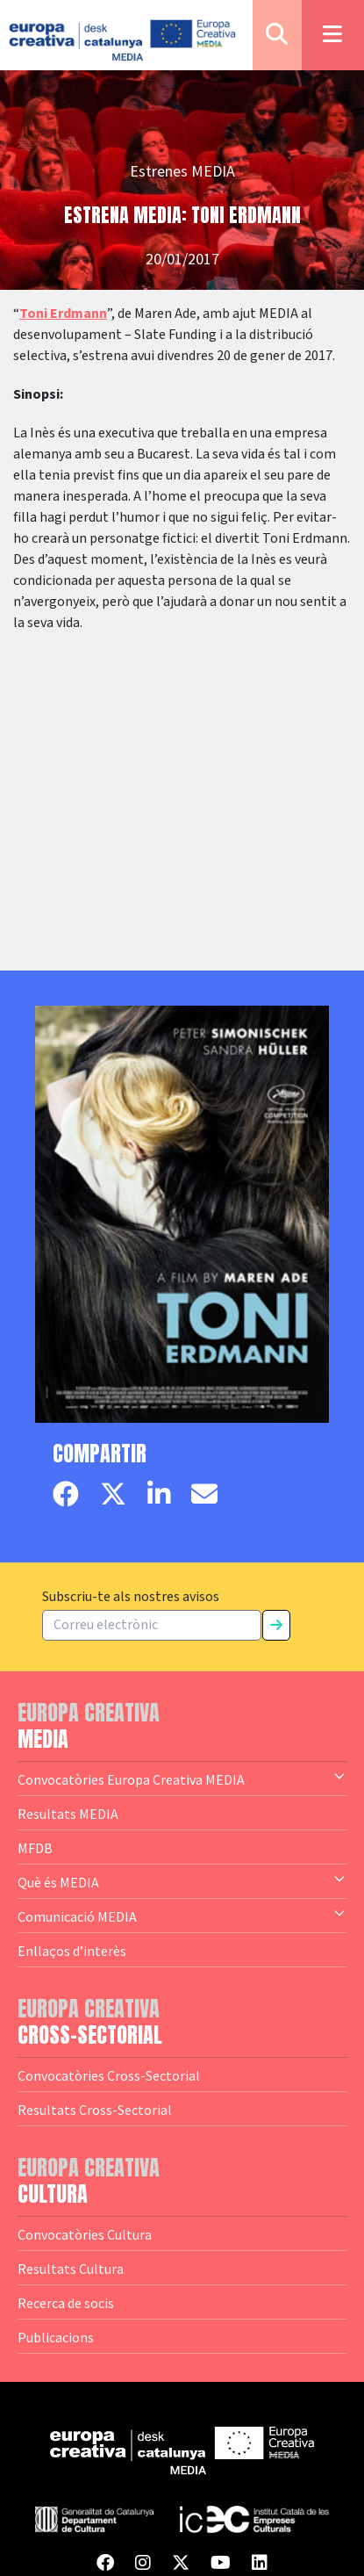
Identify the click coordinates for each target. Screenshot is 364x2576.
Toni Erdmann (63, 313)
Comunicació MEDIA (182, 1915)
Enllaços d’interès (72, 1950)
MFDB (35, 1848)
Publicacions (56, 2337)
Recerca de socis (66, 2303)
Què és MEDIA (182, 1881)
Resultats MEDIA (68, 1813)
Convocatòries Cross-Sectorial (109, 2075)
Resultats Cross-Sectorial (95, 2109)
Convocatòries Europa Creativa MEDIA (182, 1778)
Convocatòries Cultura (85, 2234)
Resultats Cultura (71, 2268)
